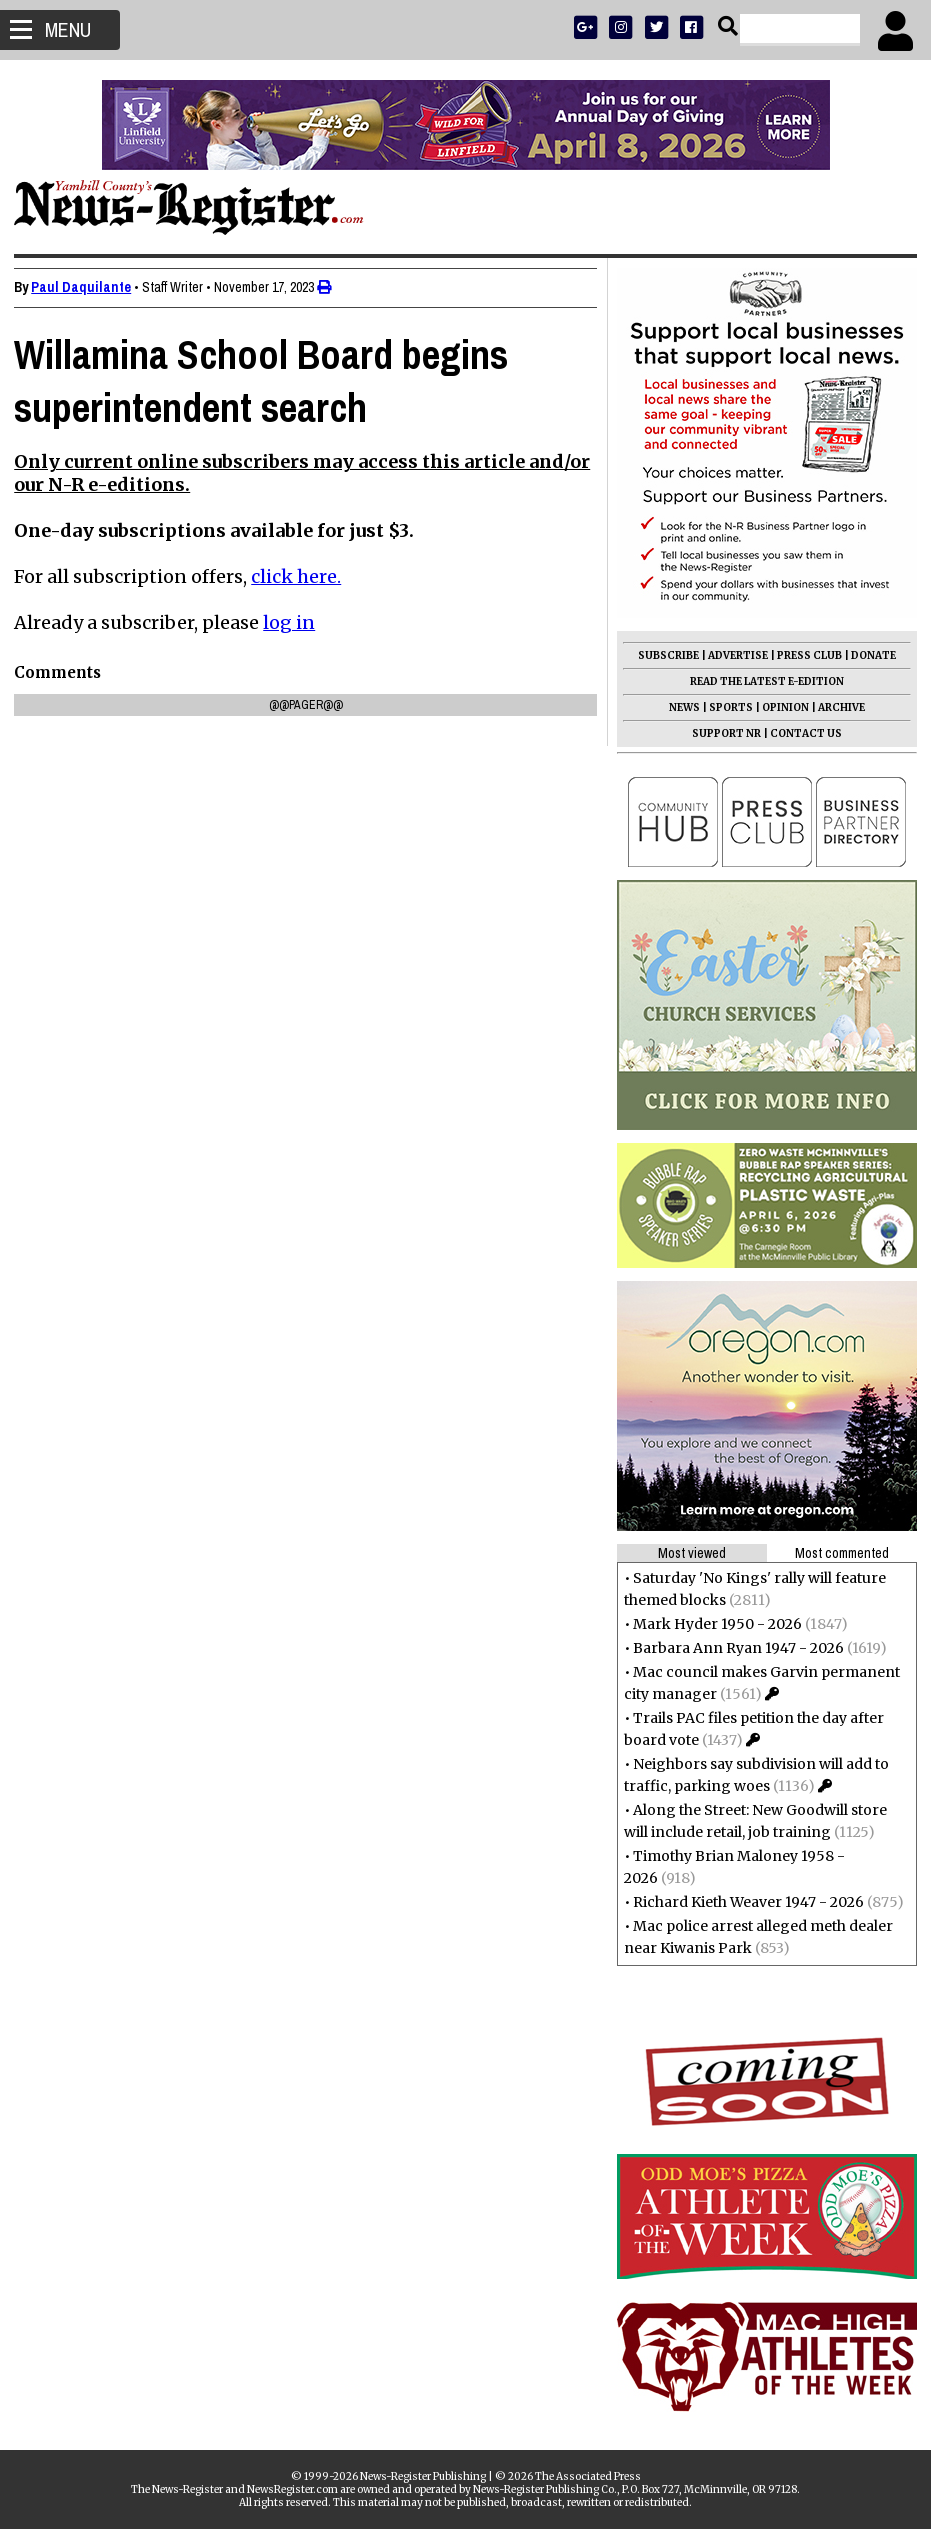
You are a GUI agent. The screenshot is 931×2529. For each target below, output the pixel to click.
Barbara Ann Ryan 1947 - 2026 (732, 1648)
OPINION (779, 707)
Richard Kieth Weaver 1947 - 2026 (742, 1902)
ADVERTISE (732, 655)
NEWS (678, 707)
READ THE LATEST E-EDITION (761, 681)
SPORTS (725, 707)
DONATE (867, 655)
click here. (302, 576)
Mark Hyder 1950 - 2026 (711, 1624)
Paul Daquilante (87, 287)
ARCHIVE (835, 707)
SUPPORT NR (720, 733)
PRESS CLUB (803, 655)
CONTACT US (800, 733)
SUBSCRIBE (662, 655)
